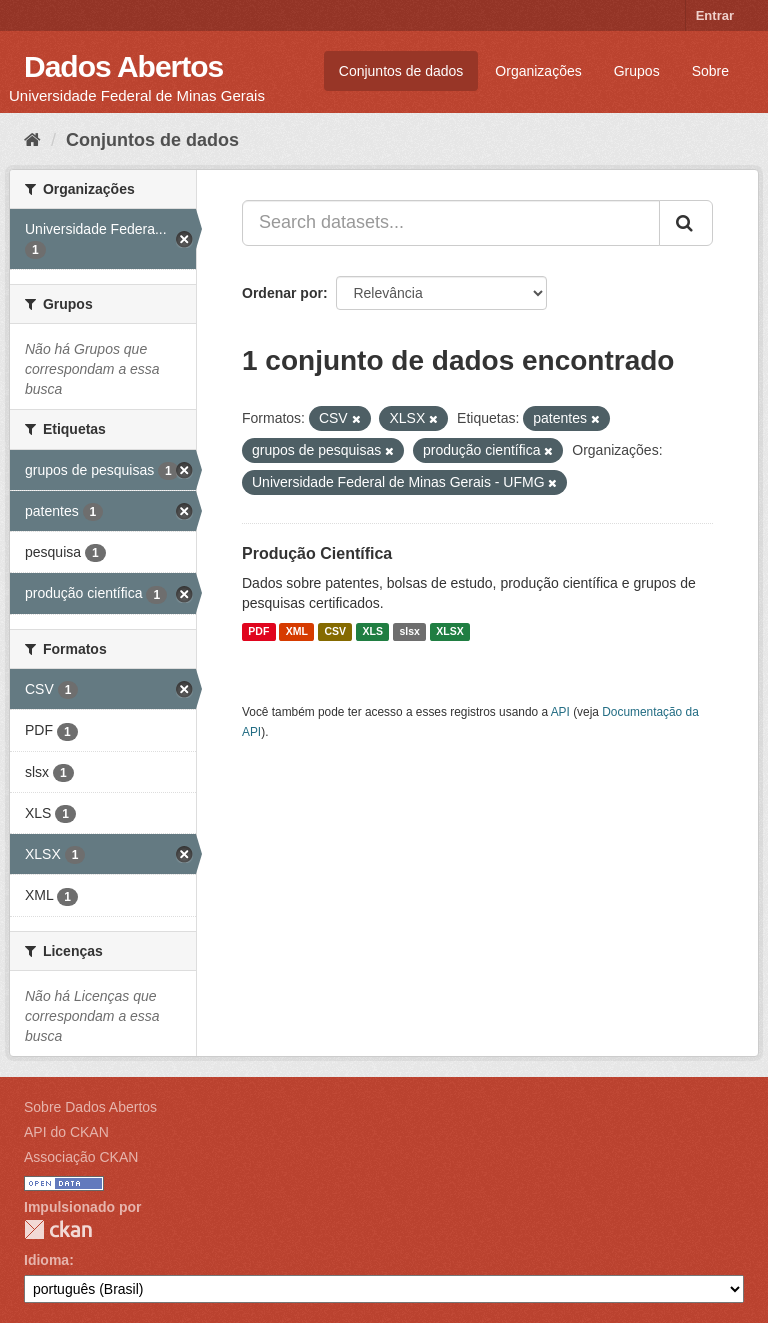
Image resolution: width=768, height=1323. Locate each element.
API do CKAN (66, 1132)
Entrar (715, 15)
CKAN (58, 1229)
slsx (409, 632)
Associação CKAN (81, 1157)
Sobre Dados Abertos (90, 1107)
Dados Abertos (123, 66)
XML (297, 632)
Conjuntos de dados (401, 71)
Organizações (538, 71)
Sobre (710, 71)
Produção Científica (317, 553)
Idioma (46, 1260)
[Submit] (686, 223)
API (560, 712)
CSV (335, 632)
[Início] (32, 140)
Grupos (637, 71)
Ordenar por (282, 293)
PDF (258, 632)
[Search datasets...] (451, 223)
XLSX (449, 632)
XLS (373, 632)
